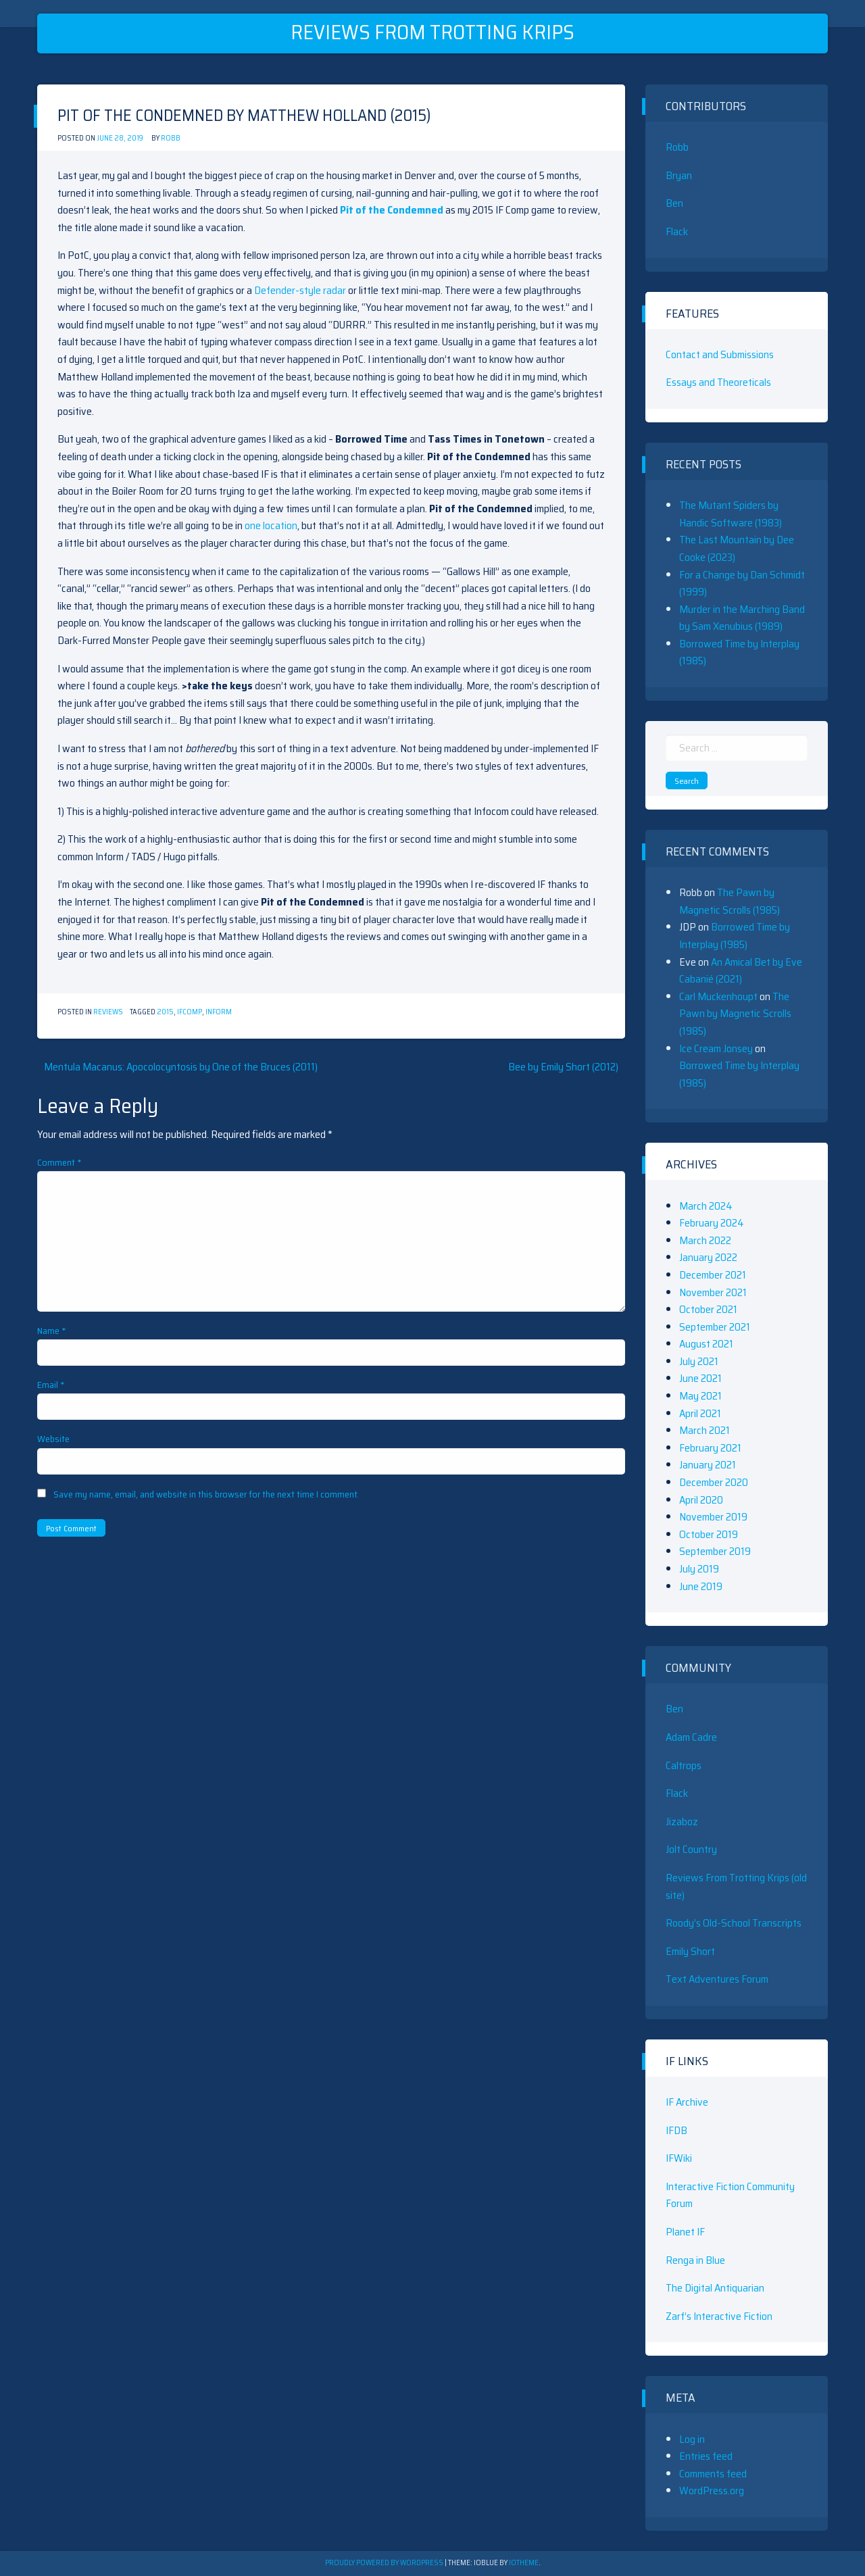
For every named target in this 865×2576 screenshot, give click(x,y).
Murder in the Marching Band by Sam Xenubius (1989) (742, 618)
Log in (692, 2439)
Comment (59, 1162)
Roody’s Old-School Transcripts (733, 1922)
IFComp (189, 1012)
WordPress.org (711, 2490)
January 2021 (707, 1464)
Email (51, 1384)
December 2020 (713, 1482)
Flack (677, 231)
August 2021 (706, 1343)
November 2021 (713, 1292)
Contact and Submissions (720, 354)
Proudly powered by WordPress (385, 2563)
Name (51, 1330)
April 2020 (701, 1499)
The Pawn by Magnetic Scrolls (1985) (729, 901)
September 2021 (714, 1326)
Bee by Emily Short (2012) (563, 1066)
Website (53, 1438)
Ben (674, 203)
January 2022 (708, 1257)
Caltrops (683, 1765)
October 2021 (708, 1309)
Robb (170, 138)
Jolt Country (691, 1849)
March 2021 (704, 1430)
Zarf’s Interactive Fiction (719, 2316)
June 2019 (700, 1586)
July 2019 (699, 1568)
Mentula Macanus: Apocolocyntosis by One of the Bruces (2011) (181, 1066)
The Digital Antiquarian (715, 2287)
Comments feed (713, 2473)
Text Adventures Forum (717, 1979)
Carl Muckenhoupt (718, 996)
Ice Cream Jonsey (716, 1048)
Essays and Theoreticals (718, 382)
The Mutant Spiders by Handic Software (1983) (730, 514)
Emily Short (690, 1951)
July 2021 (698, 1361)
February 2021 (710, 1447)
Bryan (679, 175)
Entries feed (706, 2456)
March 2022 (705, 1240)
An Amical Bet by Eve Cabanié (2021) (740, 970)
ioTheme (524, 2563)
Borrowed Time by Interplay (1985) (734, 935)
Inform (218, 1012)
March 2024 (706, 1205)
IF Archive (687, 2102)
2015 (165, 1012)
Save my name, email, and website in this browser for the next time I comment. (206, 1494)
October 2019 (708, 1534)
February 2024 (711, 1222)
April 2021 (700, 1413)
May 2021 (700, 1395)
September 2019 (715, 1551)
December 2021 (712, 1274)
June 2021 (700, 1378)
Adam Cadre (691, 1737)
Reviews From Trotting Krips (432, 32)
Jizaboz (682, 1821)
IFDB (676, 2130)
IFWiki (679, 2158)
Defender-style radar (300, 290)
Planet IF (685, 2231)
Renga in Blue (695, 2260)
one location (271, 525)
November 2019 (713, 1516)
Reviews (108, 1012)
